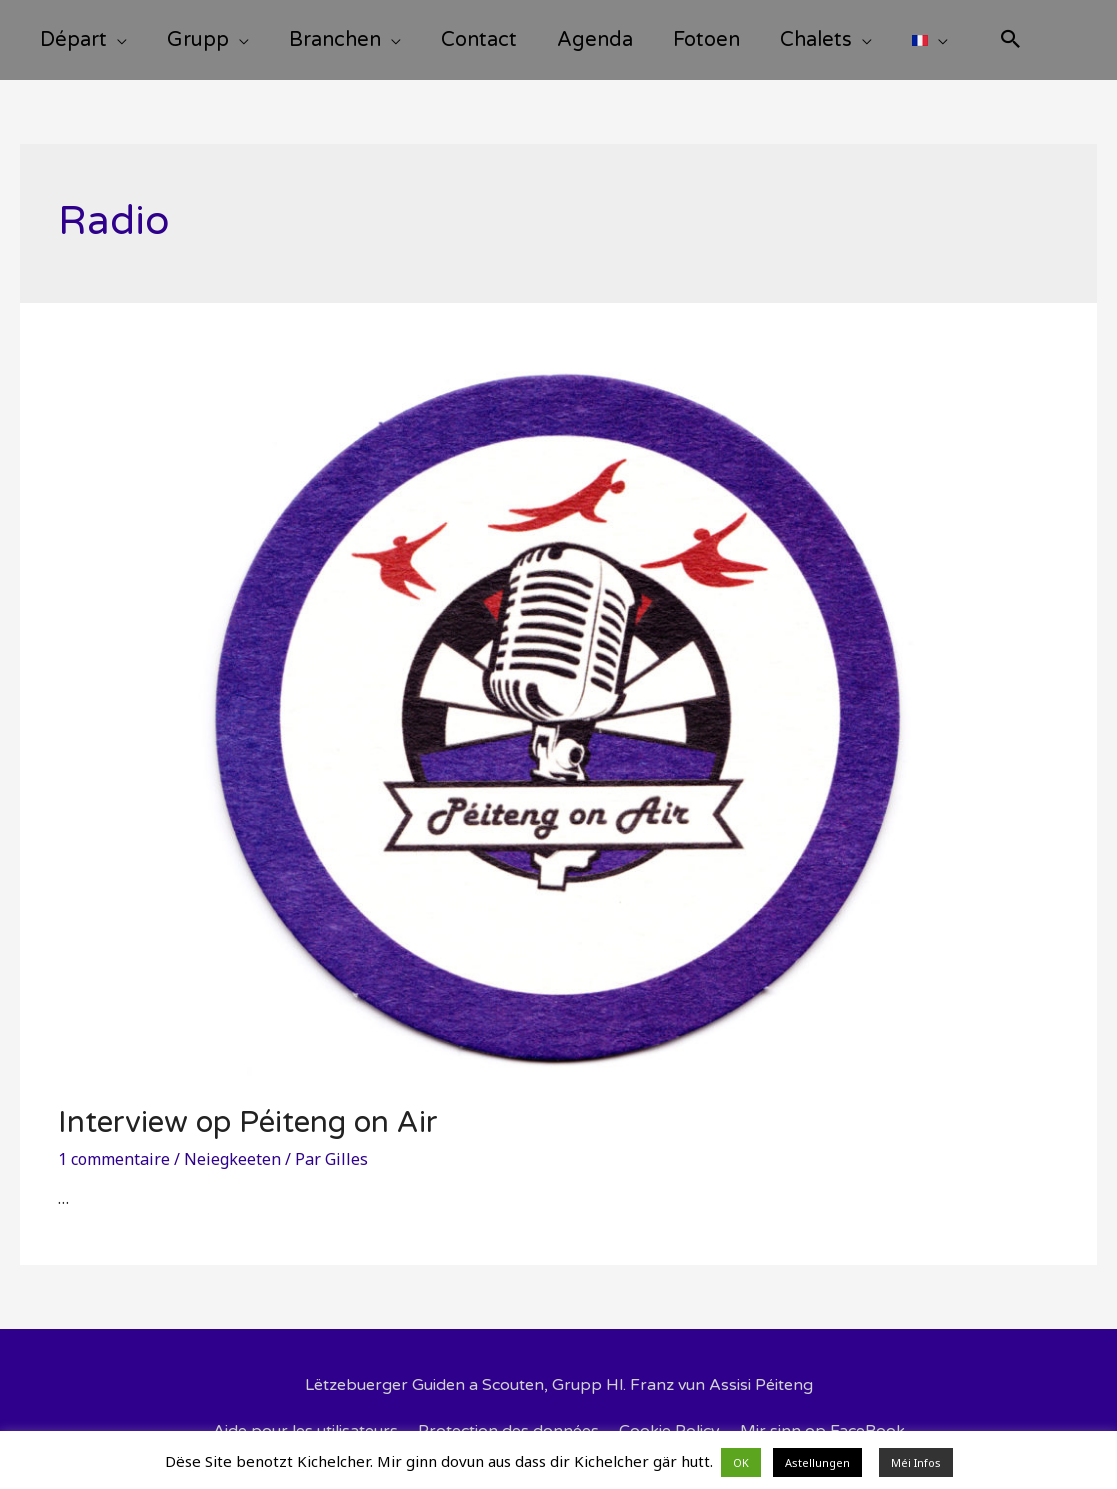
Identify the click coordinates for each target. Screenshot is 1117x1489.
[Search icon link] (1011, 41)
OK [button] (741, 1462)
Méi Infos (916, 1462)
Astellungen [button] (817, 1462)
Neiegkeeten (232, 1159)
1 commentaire (114, 1159)
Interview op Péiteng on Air (248, 1122)
